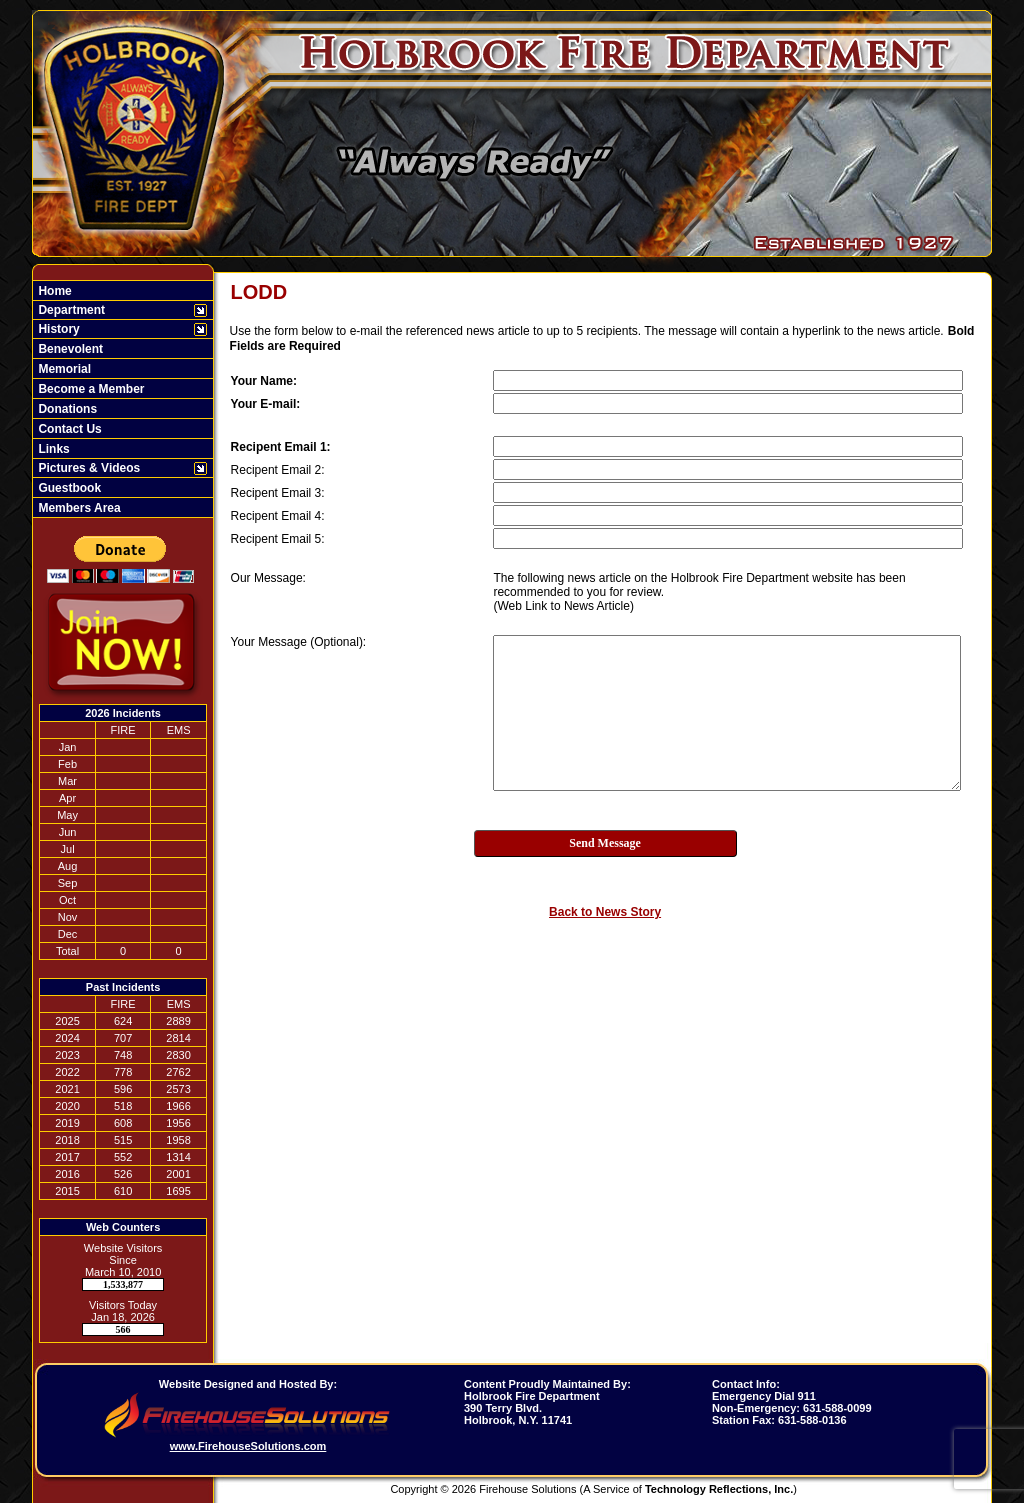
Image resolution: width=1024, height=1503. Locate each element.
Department (70, 310)
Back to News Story (605, 912)
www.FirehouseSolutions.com (248, 1446)
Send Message (605, 843)
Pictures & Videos (87, 468)
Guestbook (68, 488)
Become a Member (89, 389)
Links (52, 449)
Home (53, 291)
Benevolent (69, 349)
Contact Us (68, 429)
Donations (66, 409)
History (57, 329)
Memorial (63, 369)
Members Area (78, 508)
